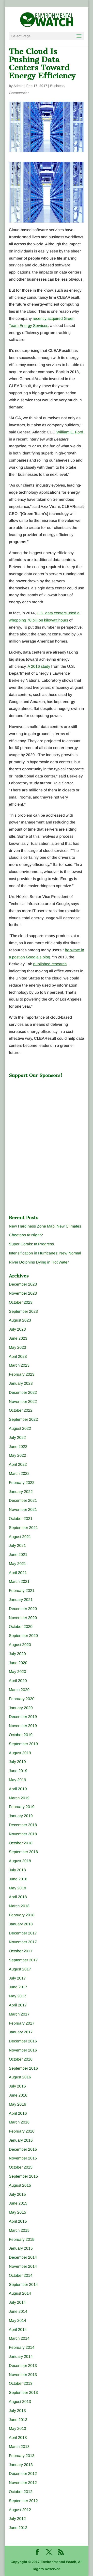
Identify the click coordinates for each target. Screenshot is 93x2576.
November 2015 (23, 2158)
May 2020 (17, 1672)
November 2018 (23, 1834)
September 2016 (23, 2068)
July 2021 (17, 1545)
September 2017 (23, 1960)
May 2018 (17, 1888)
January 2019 (21, 1816)
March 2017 (19, 2014)
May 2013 (17, 2428)
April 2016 (18, 2113)
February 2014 (21, 2347)
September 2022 (23, 1419)
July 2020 (17, 1654)
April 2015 (18, 2221)
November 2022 (23, 1401)
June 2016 (18, 2095)
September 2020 (23, 1636)
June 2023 (18, 1338)
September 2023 (23, 1311)
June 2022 (18, 1446)
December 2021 (23, 1500)
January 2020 (21, 1708)
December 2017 (23, 1933)
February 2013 (21, 2456)
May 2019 (17, 1780)
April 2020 (18, 1681)
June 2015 (18, 2203)
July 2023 (17, 1329)
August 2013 (20, 2401)
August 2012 (20, 2510)
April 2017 (18, 2005)
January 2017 (21, 2032)
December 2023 (23, 1284)
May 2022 (17, 1455)
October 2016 (20, 2059)
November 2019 (23, 1726)
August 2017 (20, 1969)
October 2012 (20, 2492)
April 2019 (18, 1789)
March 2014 (19, 2338)
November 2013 (23, 2375)
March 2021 (19, 1581)
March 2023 (19, 1365)
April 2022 (18, 1464)
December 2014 (23, 2257)
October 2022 (20, 1410)
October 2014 (20, 2275)
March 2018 (19, 1906)
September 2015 (23, 2176)
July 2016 (17, 2086)
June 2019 (18, 1771)
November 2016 (23, 2050)
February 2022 (21, 1482)
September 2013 (23, 2392)
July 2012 (17, 2518)
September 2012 (23, 2501)
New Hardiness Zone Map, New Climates (45, 1226)
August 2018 (20, 1861)
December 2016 (23, 2041)
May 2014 (17, 2320)
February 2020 (21, 1699)
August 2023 (20, 1320)
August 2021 (20, 1537)
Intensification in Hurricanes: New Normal (45, 1253)
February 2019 (21, 1807)
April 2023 (18, 1356)
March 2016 (19, 2122)
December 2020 (23, 1609)
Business (57, 86)
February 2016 (21, 2131)
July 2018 (17, 1870)
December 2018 (23, 1825)
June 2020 (18, 1663)
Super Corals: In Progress (31, 1244)
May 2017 (17, 1996)
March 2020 (19, 1690)
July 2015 (17, 2194)
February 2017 (21, 2023)
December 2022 (23, 1392)
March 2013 (19, 2447)
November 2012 (23, 2483)
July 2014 (17, 2302)
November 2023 (23, 1293)
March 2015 (19, 2230)
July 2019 (17, 1762)
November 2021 (23, 1509)
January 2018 (21, 1924)
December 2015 (23, 2149)
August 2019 (20, 1753)
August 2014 (20, 2293)
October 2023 (20, 1302)
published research (50, 964)
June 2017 (18, 1987)
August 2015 (20, 2185)
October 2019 (20, 1735)
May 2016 (17, 2104)
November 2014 (23, 2266)
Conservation (19, 93)
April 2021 (18, 1573)
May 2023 (17, 1347)
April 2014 (18, 2329)
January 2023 (21, 1383)
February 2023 (21, 1374)
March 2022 (19, 1473)
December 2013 (23, 2365)
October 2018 (20, 1843)
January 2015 (21, 2248)
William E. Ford (69, 432)
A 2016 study (39, 666)
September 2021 (23, 1528)
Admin (18, 86)
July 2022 (17, 1437)
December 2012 (23, 2473)
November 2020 (23, 1618)
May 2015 (17, 2212)
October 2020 (20, 1626)
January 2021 (21, 1600)
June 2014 (18, 2311)
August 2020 (20, 1645)
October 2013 (20, 2383)
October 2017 (20, 1951)
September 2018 (23, 1852)
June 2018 (18, 1879)
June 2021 (18, 1554)
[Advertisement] (46, 1111)
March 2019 (19, 1798)
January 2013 (21, 2465)
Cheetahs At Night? (26, 1235)
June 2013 (18, 2420)
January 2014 (21, 2356)
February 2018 (21, 1915)
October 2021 (20, 1518)
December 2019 (23, 1717)
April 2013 (18, 2437)
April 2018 (18, 1897)
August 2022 (20, 1428)
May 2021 (17, 1564)
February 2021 (21, 1590)
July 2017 (17, 1978)
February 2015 (21, 2239)
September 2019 (23, 1744)
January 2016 (21, 2140)
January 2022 (21, 1492)
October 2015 (20, 2167)
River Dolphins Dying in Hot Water (39, 1262)
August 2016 (20, 2077)
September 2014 (23, 2284)
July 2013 (17, 2411)
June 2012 (18, 2528)
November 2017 (23, 1942)
